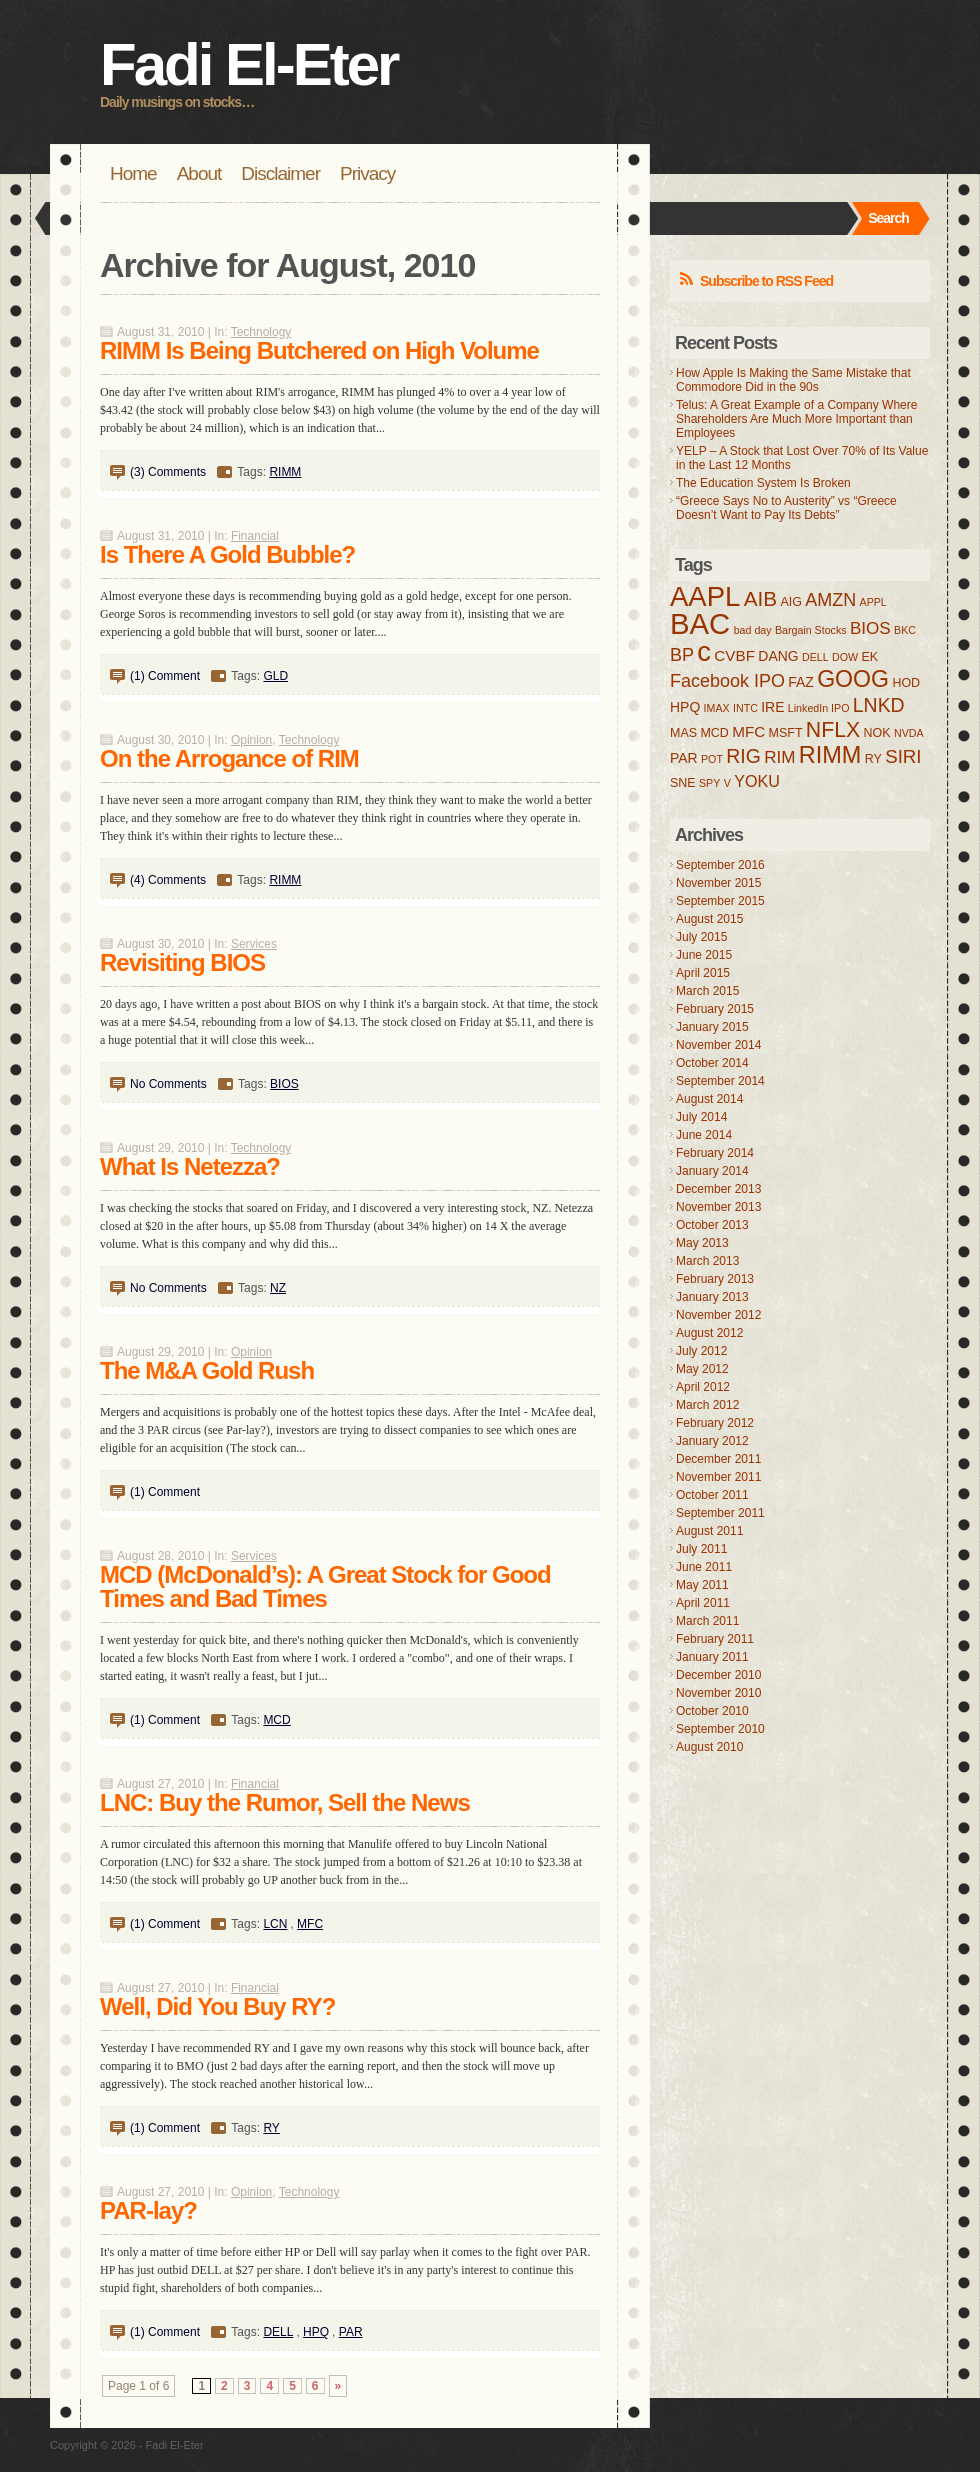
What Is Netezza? (190, 1166)
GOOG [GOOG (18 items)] (853, 679)
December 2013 (718, 1189)
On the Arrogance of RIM (229, 758)
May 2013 (702, 1243)
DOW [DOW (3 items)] (845, 657)
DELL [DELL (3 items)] (815, 657)
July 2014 (701, 1117)
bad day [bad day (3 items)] (753, 630)
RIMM (285, 472)
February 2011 (715, 1639)
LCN (275, 1924)
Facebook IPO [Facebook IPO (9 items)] (727, 681)
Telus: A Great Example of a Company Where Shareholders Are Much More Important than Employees (796, 419)
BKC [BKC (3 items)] (905, 630)
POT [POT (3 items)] (712, 759)
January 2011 (712, 1657)
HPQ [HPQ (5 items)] (685, 707)
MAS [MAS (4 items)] (683, 733)
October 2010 (712, 1711)
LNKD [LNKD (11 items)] (879, 705)
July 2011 (701, 1549)
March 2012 (707, 1405)
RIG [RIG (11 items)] (743, 756)
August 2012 (709, 1333)
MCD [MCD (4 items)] (714, 733)
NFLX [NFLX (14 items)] (833, 730)
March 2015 (707, 991)
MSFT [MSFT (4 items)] (786, 733)
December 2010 (718, 1675)
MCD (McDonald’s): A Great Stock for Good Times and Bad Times (325, 1586)
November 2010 (718, 1693)
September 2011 (720, 1513)
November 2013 (718, 1207)
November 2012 (718, 1315)
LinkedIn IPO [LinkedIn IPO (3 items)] (819, 708)
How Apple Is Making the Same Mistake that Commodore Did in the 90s (793, 380)
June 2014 (704, 1135)
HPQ (316, 2332)
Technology (261, 332)
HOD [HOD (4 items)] (906, 683)
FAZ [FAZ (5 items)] (801, 682)
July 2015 (701, 937)
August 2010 (709, 1747)
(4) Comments (168, 880)
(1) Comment (165, 676)
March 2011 (707, 1621)
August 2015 (709, 919)
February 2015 (715, 1009)
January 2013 (712, 1297)
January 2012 (712, 1441)
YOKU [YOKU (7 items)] (757, 781)
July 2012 (701, 1351)
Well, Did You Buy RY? (217, 2006)
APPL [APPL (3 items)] (873, 602)
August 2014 (709, 1099)
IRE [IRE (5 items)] (772, 707)
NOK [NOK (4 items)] (877, 733)
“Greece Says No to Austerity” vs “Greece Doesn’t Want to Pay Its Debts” (786, 508)
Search (888, 218)
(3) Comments (168, 472)
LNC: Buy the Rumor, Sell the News (285, 1802)
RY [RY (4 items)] (873, 759)
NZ (278, 1288)
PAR (351, 2332)
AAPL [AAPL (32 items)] (705, 596)
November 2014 (718, 1045)
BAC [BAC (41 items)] (700, 623)
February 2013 (715, 1279)
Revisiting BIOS (182, 962)
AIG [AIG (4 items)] (791, 602)
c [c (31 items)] (704, 651)
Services (254, 944)
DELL (278, 2332)
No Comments (168, 1084)
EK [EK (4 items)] (869, 657)
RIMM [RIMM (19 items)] (830, 755)
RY (271, 2128)
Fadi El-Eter (248, 64)
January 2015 (712, 1027)
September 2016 (720, 865)
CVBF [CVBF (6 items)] (734, 655)
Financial (255, 536)
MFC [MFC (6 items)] (748, 731)
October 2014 (712, 1063)
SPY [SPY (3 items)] (709, 783)
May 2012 (702, 1369)
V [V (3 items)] (727, 783)
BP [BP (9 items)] (682, 655)
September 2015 (720, 901)
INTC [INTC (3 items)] (745, 708)
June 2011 (704, 1567)
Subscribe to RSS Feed (766, 281)
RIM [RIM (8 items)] (779, 757)
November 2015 (718, 883)
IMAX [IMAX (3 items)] (717, 708)
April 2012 (703, 1387)
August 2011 (709, 1531)
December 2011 (718, 1459)
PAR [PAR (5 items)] (684, 758)
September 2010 (720, 1729)
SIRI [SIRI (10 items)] (903, 756)
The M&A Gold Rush (207, 1370)
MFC (310, 1924)
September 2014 (720, 1081)
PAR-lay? (148, 2210)
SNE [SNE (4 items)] (683, 783)
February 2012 (715, 1423)
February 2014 (715, 1153)
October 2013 (712, 1225)
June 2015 (704, 955)
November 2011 (718, 1477)
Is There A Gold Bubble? (227, 554)
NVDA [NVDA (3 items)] (909, 733)
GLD (275, 676)
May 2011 (702, 1585)
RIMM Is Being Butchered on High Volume (319, 350)
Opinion (251, 740)
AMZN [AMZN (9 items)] (830, 600)
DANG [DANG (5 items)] (778, 656)
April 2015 (703, 973)
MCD (276, 1720)
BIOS (284, 1084)
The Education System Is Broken (763, 483)
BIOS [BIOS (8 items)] (870, 628)
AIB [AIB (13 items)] (760, 598)
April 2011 (703, 1603)
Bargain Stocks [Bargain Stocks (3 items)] (811, 630)
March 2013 (707, 1261)
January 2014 (712, 1171)
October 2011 (712, 1495)
